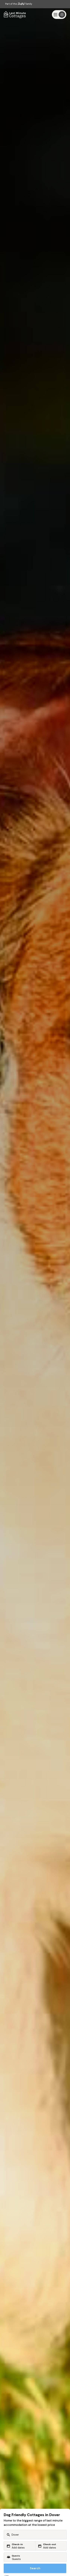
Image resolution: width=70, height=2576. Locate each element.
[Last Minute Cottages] (15, 14)
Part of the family (18, 3)
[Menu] (59, 14)
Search (35, 2568)
